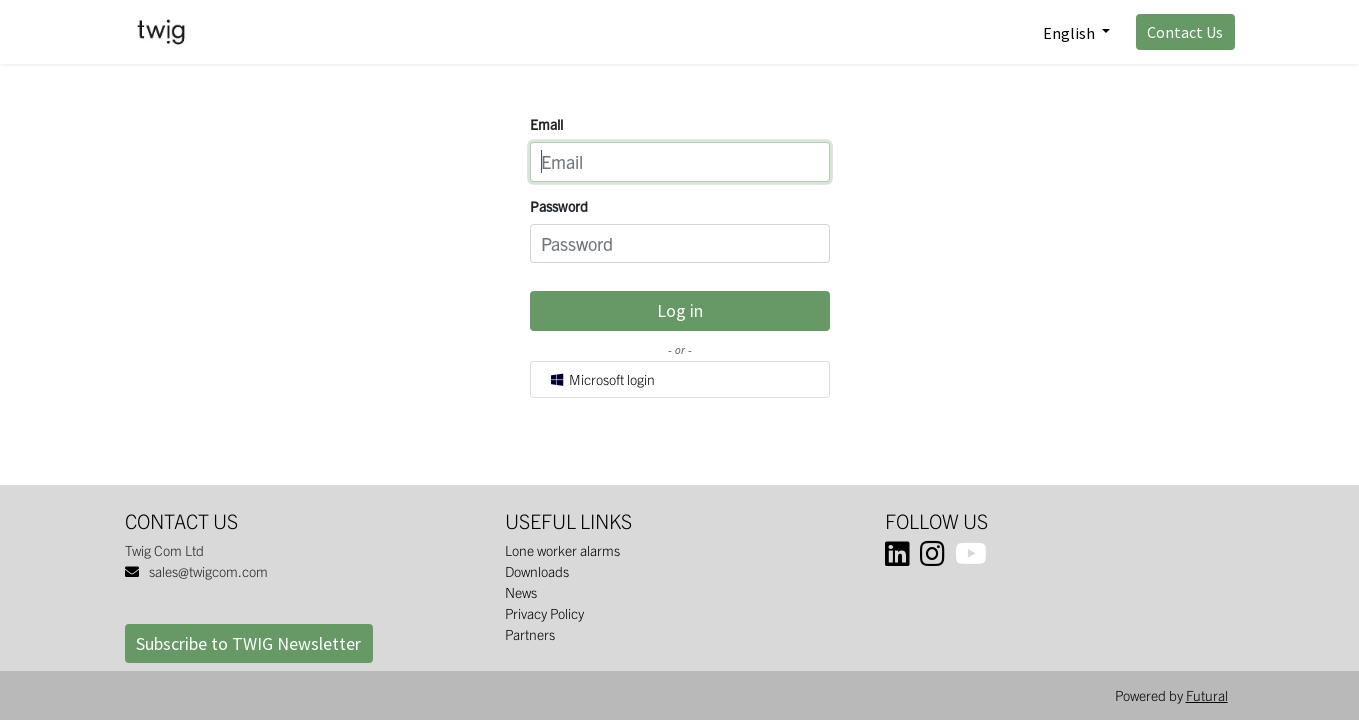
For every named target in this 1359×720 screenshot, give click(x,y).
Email (546, 124)
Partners (530, 634)
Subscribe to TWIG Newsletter (248, 643)
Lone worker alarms (562, 550)
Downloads (537, 571)
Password (559, 206)
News (521, 592)
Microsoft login (601, 379)
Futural (1207, 695)
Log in (680, 310)
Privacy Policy (544, 613)
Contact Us (1185, 32)
